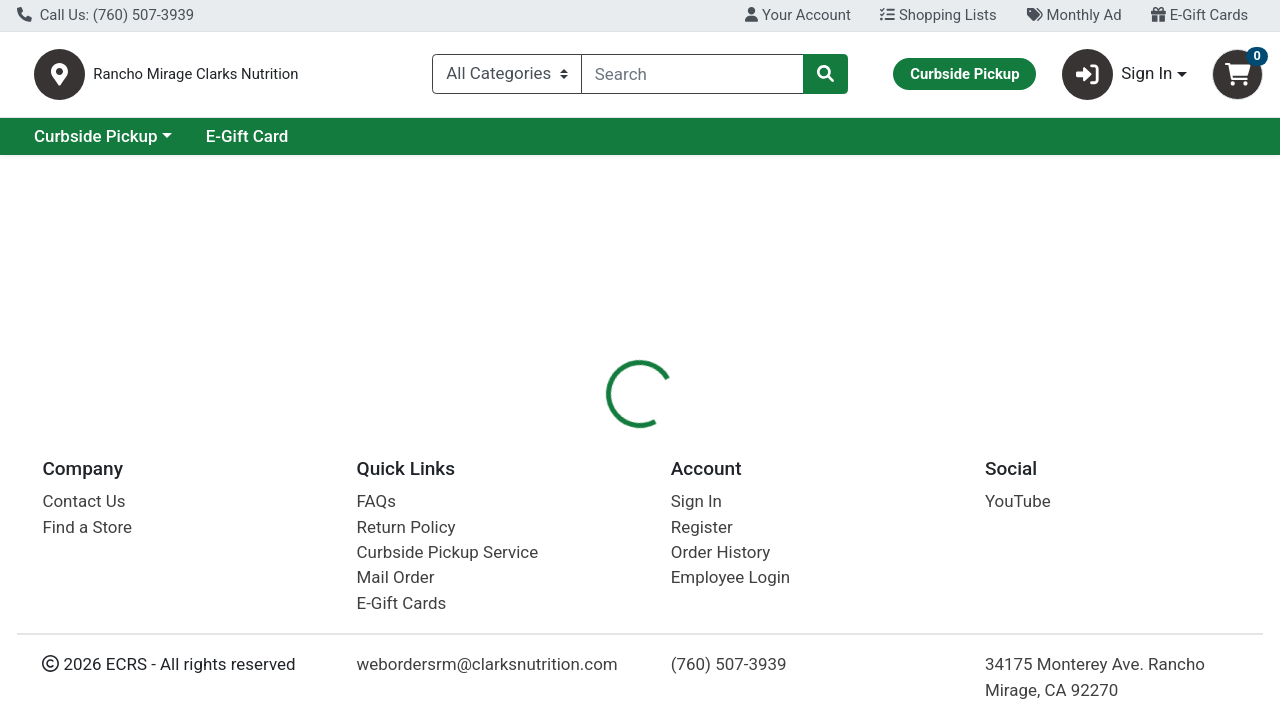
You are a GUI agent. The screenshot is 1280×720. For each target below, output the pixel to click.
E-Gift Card (420, 144)
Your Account (797, 15)
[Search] (692, 78)
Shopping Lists (938, 15)
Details (589, 435)
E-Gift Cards (1199, 15)
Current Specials (96, 144)
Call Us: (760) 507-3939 (105, 15)
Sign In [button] (1117, 78)
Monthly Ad (1073, 15)
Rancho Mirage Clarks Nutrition (303, 78)
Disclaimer (683, 435)
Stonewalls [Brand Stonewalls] (784, 582)
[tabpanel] (906, 579)
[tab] (589, 434)
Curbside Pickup (269, 144)
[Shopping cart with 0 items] (1237, 78)
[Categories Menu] (507, 78)
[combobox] (692, 78)
